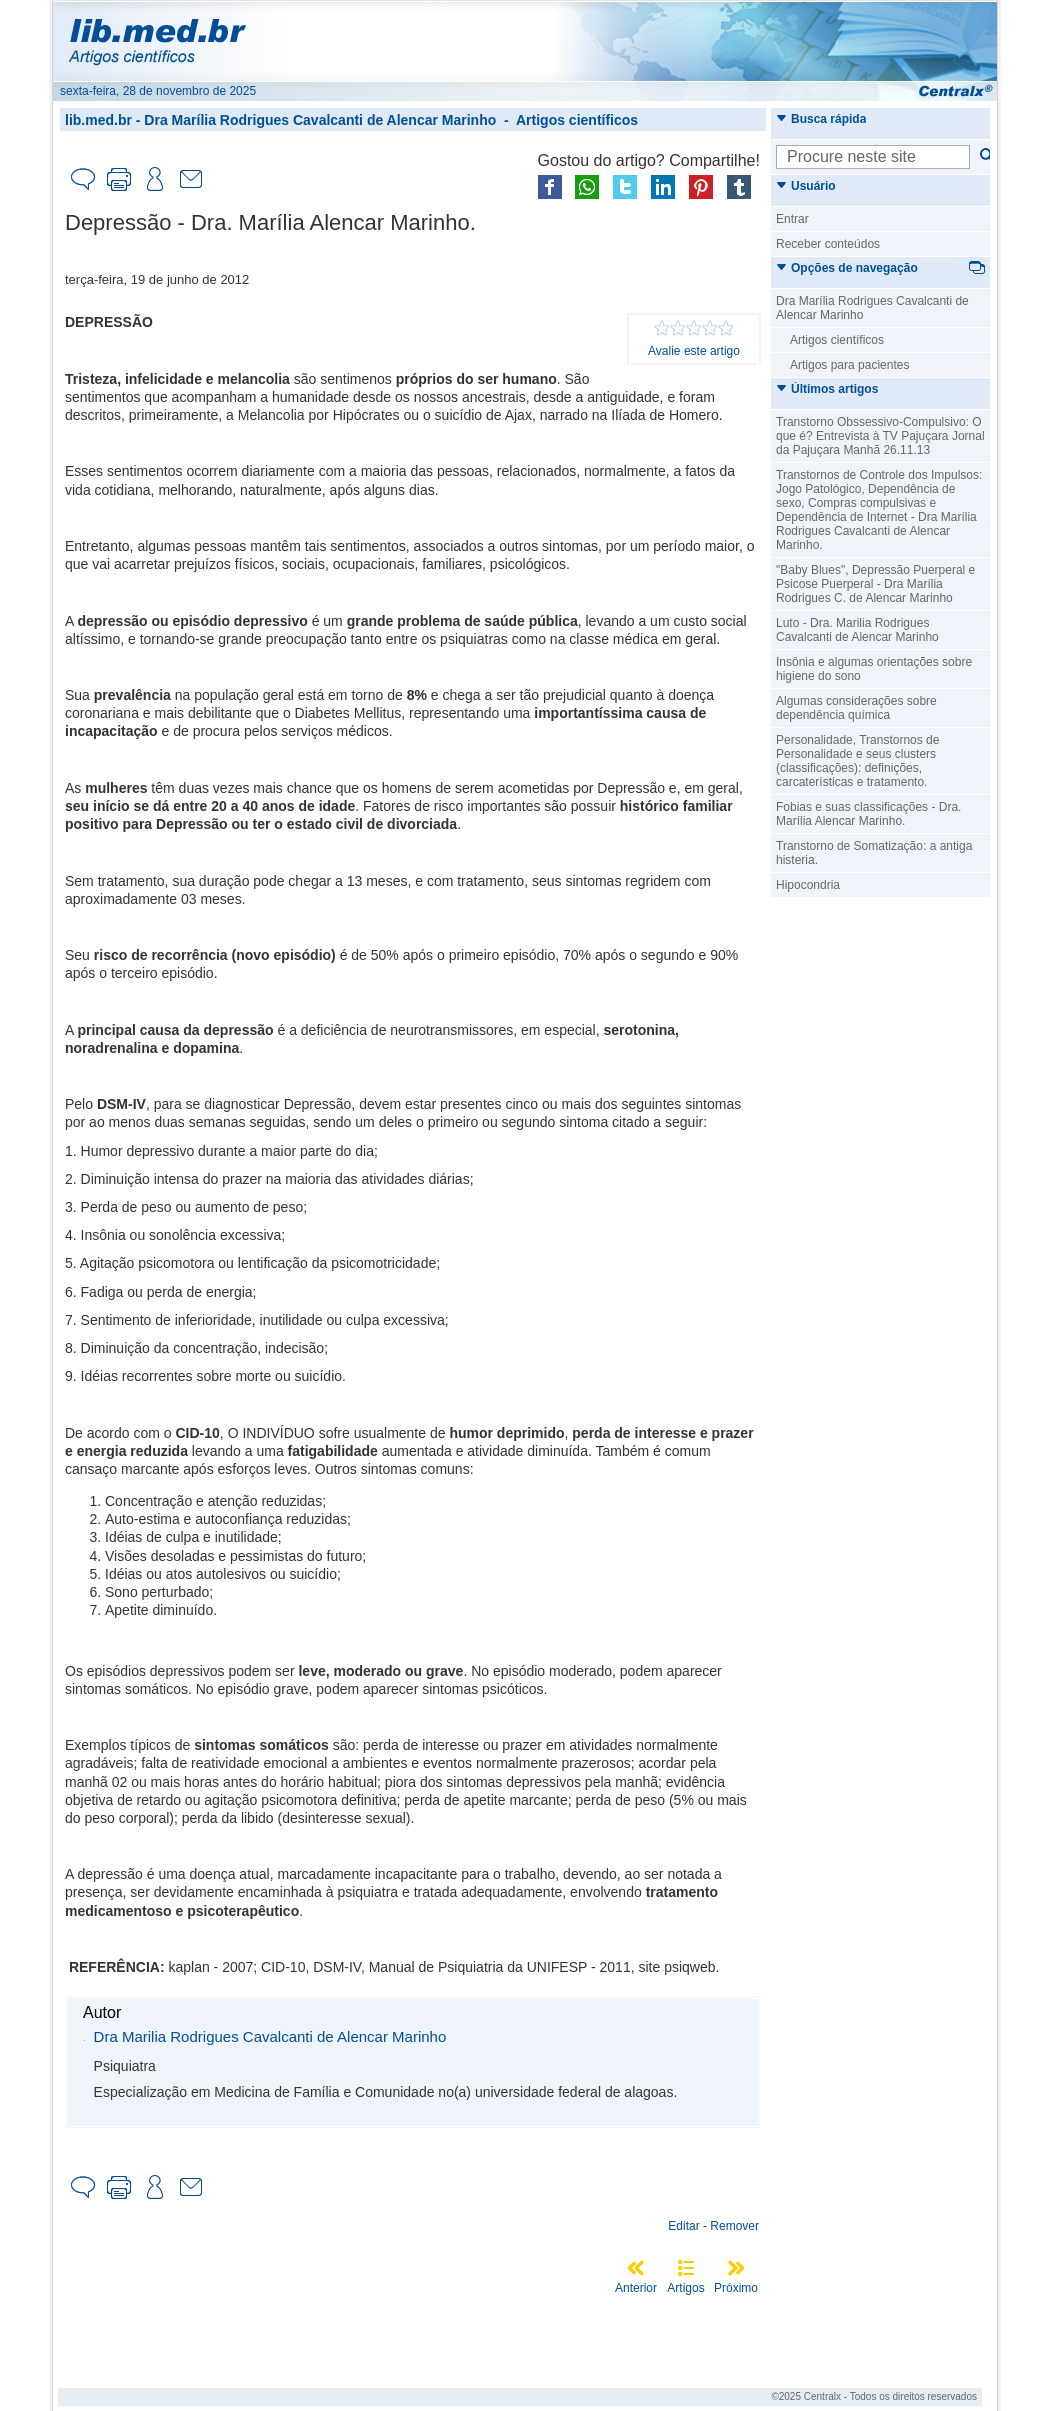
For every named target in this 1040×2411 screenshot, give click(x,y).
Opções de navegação (847, 268)
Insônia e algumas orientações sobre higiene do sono (874, 669)
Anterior (636, 2288)
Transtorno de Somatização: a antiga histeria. (874, 853)
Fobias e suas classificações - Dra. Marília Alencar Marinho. (868, 814)
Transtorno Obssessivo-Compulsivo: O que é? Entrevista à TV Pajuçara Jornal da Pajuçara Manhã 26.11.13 (880, 436)
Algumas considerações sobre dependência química (856, 708)
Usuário (806, 186)
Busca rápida (821, 119)
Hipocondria (808, 885)
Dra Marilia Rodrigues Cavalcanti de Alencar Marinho (270, 2036)
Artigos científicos (577, 120)
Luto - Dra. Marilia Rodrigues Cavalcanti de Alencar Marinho (857, 630)
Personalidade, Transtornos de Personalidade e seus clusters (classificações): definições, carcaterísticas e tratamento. (857, 761)
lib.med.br (98, 120)
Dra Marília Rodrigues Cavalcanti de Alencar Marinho (320, 120)
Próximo (736, 2288)
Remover (734, 2226)
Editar (683, 2226)
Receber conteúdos (828, 244)
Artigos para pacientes (849, 365)
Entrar (792, 219)
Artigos (685, 2288)
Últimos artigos (827, 389)
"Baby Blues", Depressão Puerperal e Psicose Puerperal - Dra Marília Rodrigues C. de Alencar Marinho (875, 584)
